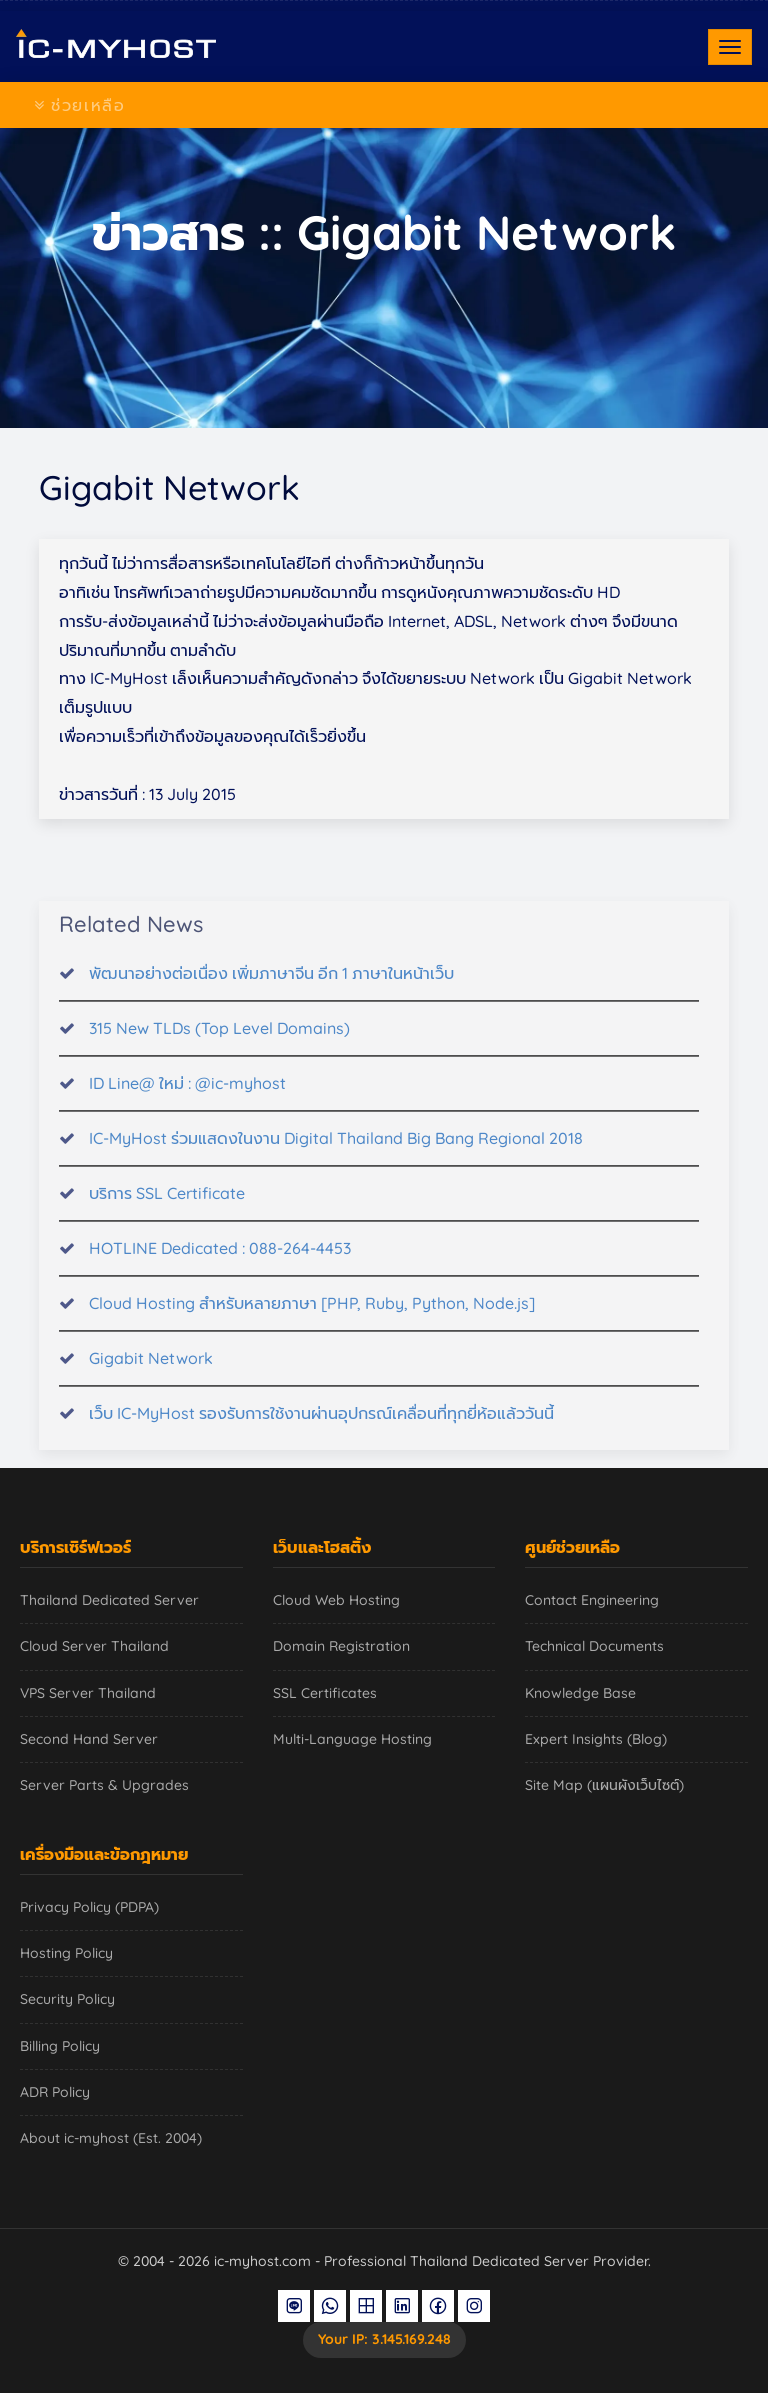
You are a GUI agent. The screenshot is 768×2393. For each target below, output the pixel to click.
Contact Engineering (592, 1600)
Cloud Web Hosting (336, 1600)
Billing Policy (60, 2046)
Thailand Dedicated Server (109, 1600)
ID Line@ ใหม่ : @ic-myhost (187, 1095)
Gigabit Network (151, 1370)
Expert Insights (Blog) (596, 1739)
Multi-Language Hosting (352, 1739)
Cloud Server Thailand (94, 1646)
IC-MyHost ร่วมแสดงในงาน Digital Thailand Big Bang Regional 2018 (336, 1150)
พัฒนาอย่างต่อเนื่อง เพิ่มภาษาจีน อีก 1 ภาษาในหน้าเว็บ (271, 986)
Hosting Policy (66, 1953)
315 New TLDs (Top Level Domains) (219, 1040)
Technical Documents (594, 1646)
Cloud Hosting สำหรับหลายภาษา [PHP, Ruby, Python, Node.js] (312, 1315)
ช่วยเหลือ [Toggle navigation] (79, 105)
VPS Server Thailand (88, 1693)
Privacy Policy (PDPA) (89, 1907)
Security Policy (67, 1999)
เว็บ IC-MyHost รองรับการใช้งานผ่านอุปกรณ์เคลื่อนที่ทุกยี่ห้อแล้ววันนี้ (321, 1425)
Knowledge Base (580, 1693)
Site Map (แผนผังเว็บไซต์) (604, 1785)
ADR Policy (55, 2092)
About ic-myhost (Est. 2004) (111, 2138)
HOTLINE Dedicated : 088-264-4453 (220, 1260)
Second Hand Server (89, 1739)
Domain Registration (341, 1646)
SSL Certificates (325, 1693)
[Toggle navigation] (730, 47)
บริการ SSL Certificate (167, 1205)
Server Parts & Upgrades (104, 1785)
